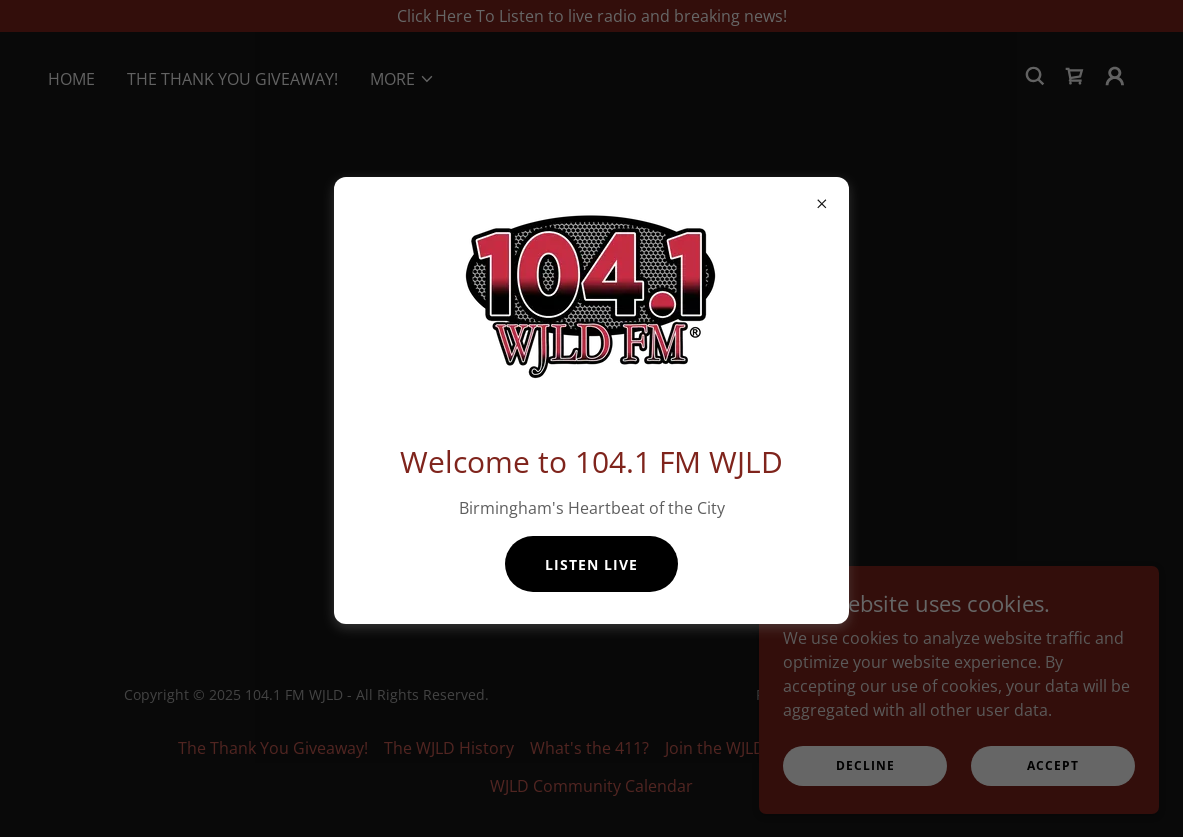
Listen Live (591, 564)
